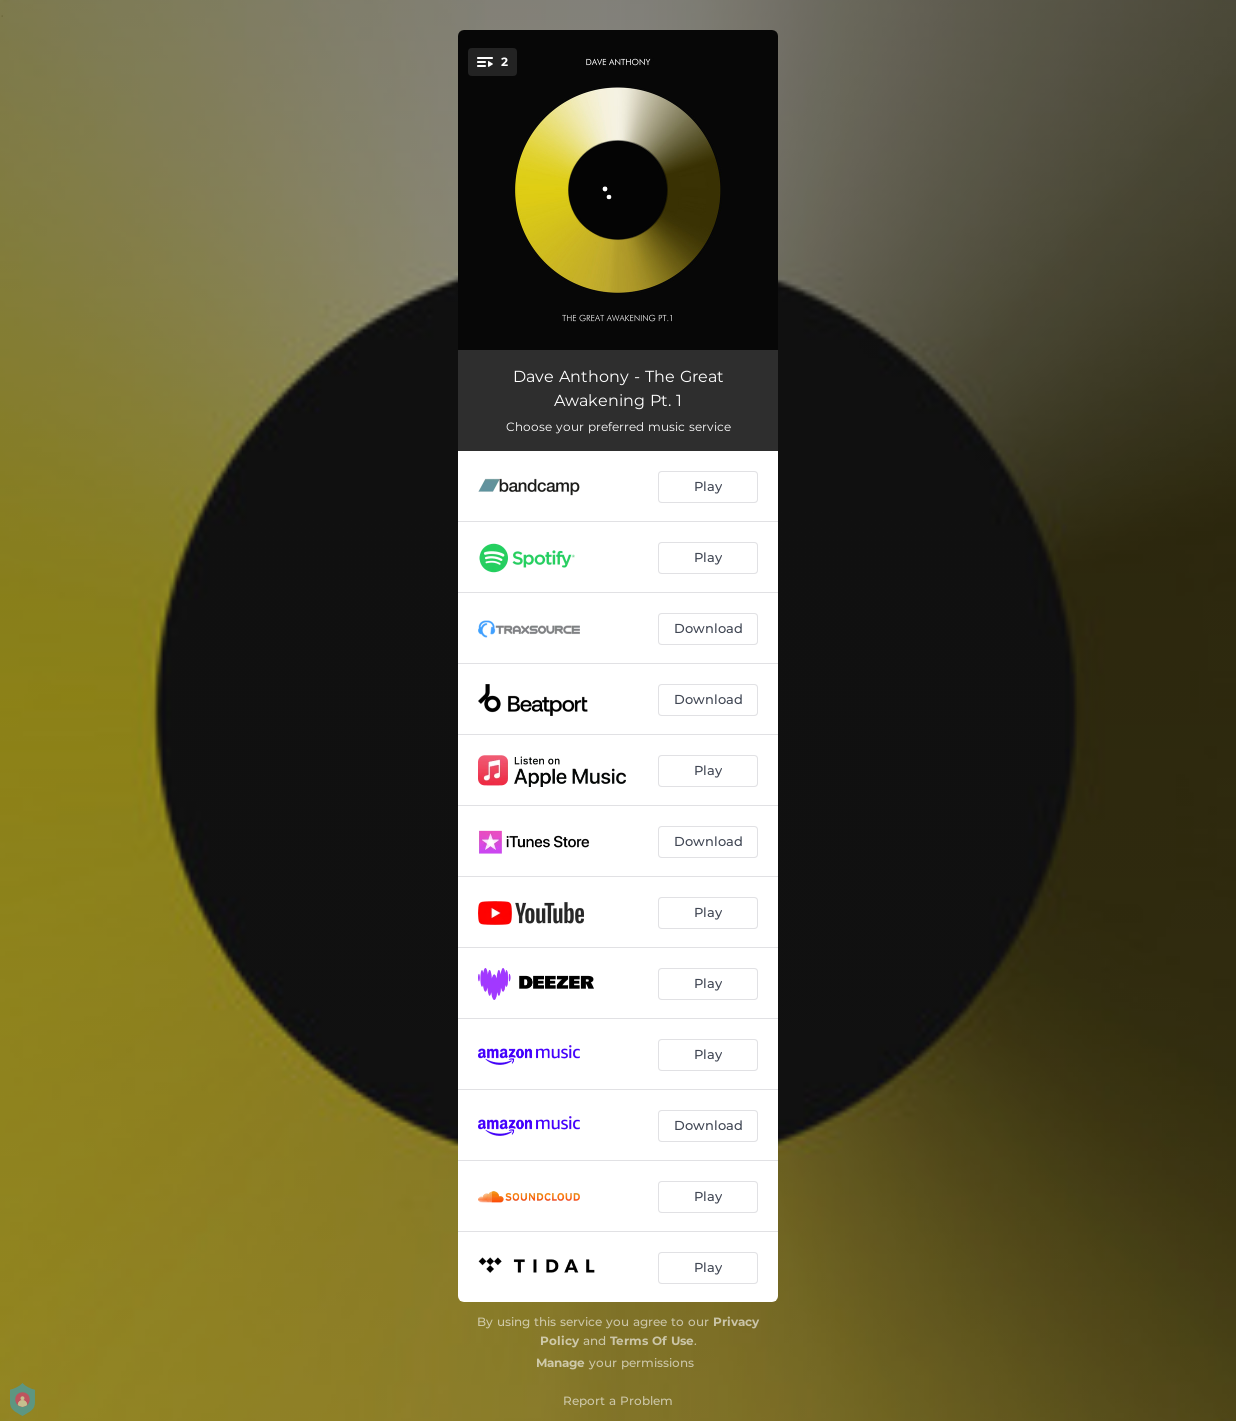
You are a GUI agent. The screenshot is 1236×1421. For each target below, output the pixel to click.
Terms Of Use (652, 1340)
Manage (560, 1362)
